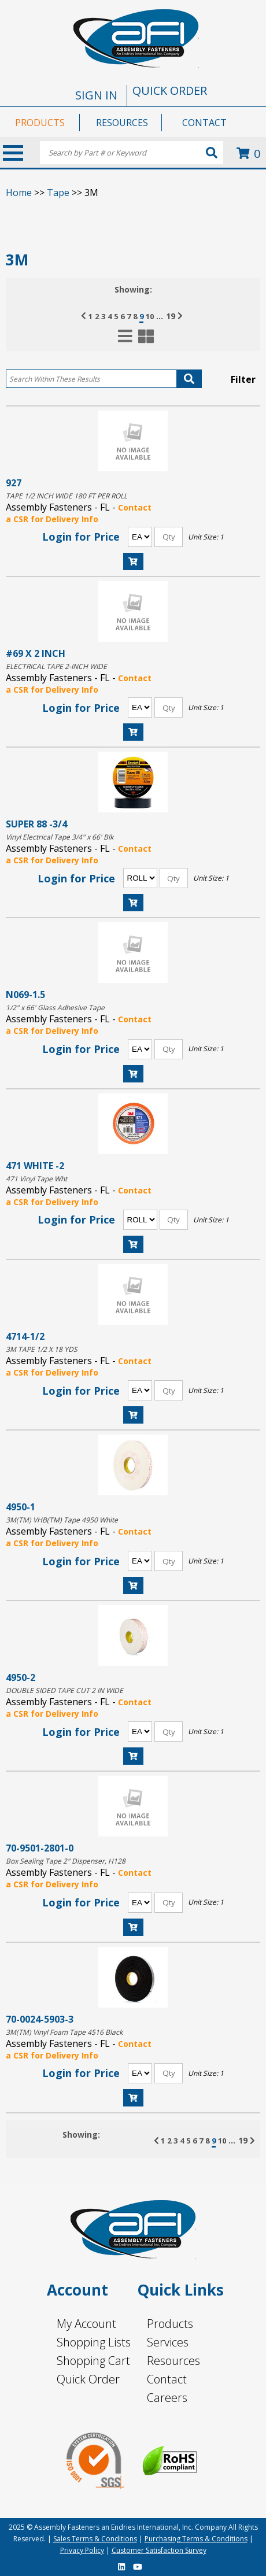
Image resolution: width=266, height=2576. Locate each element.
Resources (173, 2360)
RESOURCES (122, 122)
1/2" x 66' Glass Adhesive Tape (55, 1007)
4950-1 (20, 1506)
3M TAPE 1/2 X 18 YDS (41, 1349)
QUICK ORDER (169, 90)
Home (19, 192)
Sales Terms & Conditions (95, 2539)
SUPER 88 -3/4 (36, 824)
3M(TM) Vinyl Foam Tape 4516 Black (64, 2032)
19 (170, 316)
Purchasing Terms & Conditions (196, 2539)
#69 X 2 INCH (35, 653)
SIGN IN (96, 95)
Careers (167, 2397)
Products (170, 2323)
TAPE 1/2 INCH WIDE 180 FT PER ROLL (66, 495)
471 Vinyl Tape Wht (36, 1178)
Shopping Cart (93, 2360)
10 (150, 316)
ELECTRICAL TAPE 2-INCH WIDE (56, 666)
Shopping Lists (94, 2342)
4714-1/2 (25, 1336)
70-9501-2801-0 (39, 1848)
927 (13, 482)
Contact (167, 2379)
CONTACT (204, 122)
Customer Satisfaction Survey (159, 2550)
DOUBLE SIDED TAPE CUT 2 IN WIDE (64, 1690)
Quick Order (88, 2379)
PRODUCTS (40, 122)
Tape (58, 192)
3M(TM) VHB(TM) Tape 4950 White (62, 1520)
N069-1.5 (25, 994)
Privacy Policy (82, 2550)
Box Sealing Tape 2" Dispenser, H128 (65, 1861)
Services (168, 2342)
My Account (86, 2323)
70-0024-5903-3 (39, 2019)
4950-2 (20, 1677)
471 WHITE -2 (35, 1165)
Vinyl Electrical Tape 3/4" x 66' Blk (59, 837)
